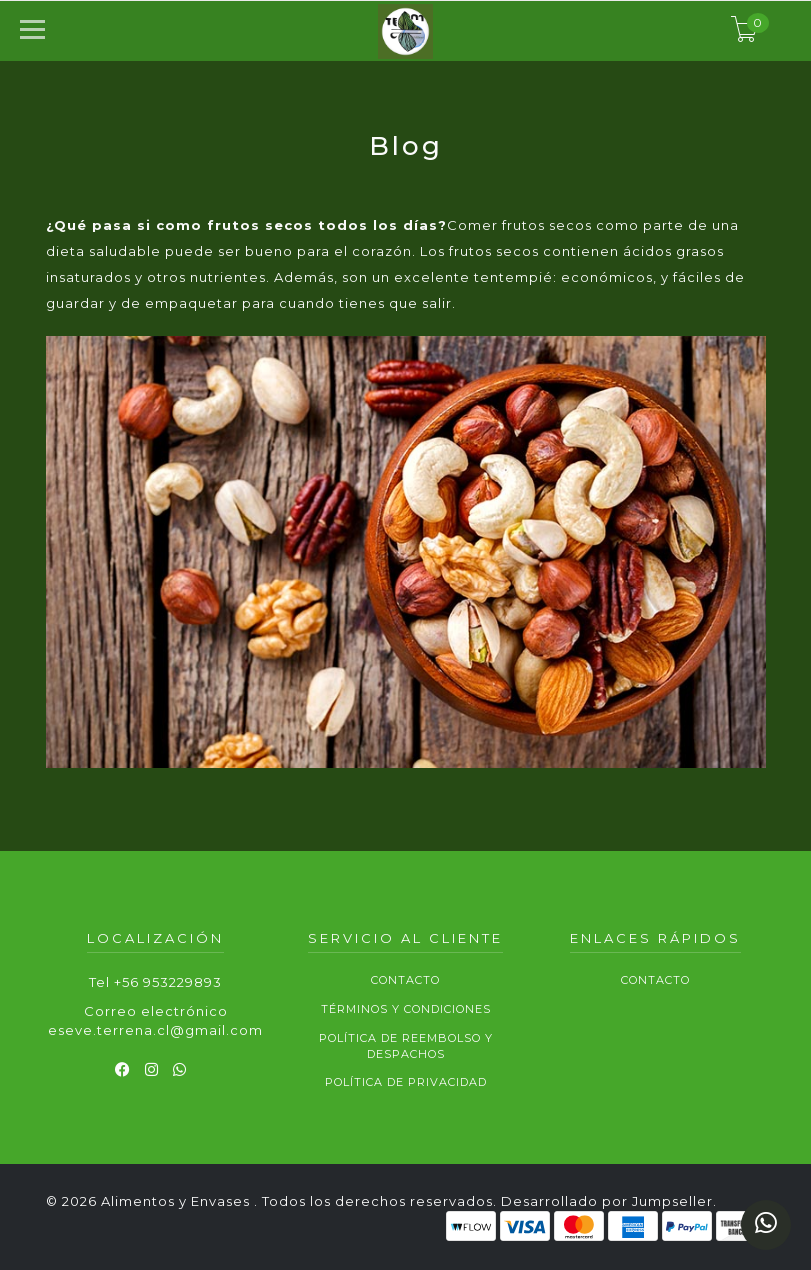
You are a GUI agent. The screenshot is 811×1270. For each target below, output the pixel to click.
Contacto (405, 980)
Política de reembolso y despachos (406, 1046)
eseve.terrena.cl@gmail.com (155, 1030)
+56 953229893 (168, 982)
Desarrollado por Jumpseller (607, 1201)
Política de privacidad (406, 1082)
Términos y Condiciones (406, 1009)
